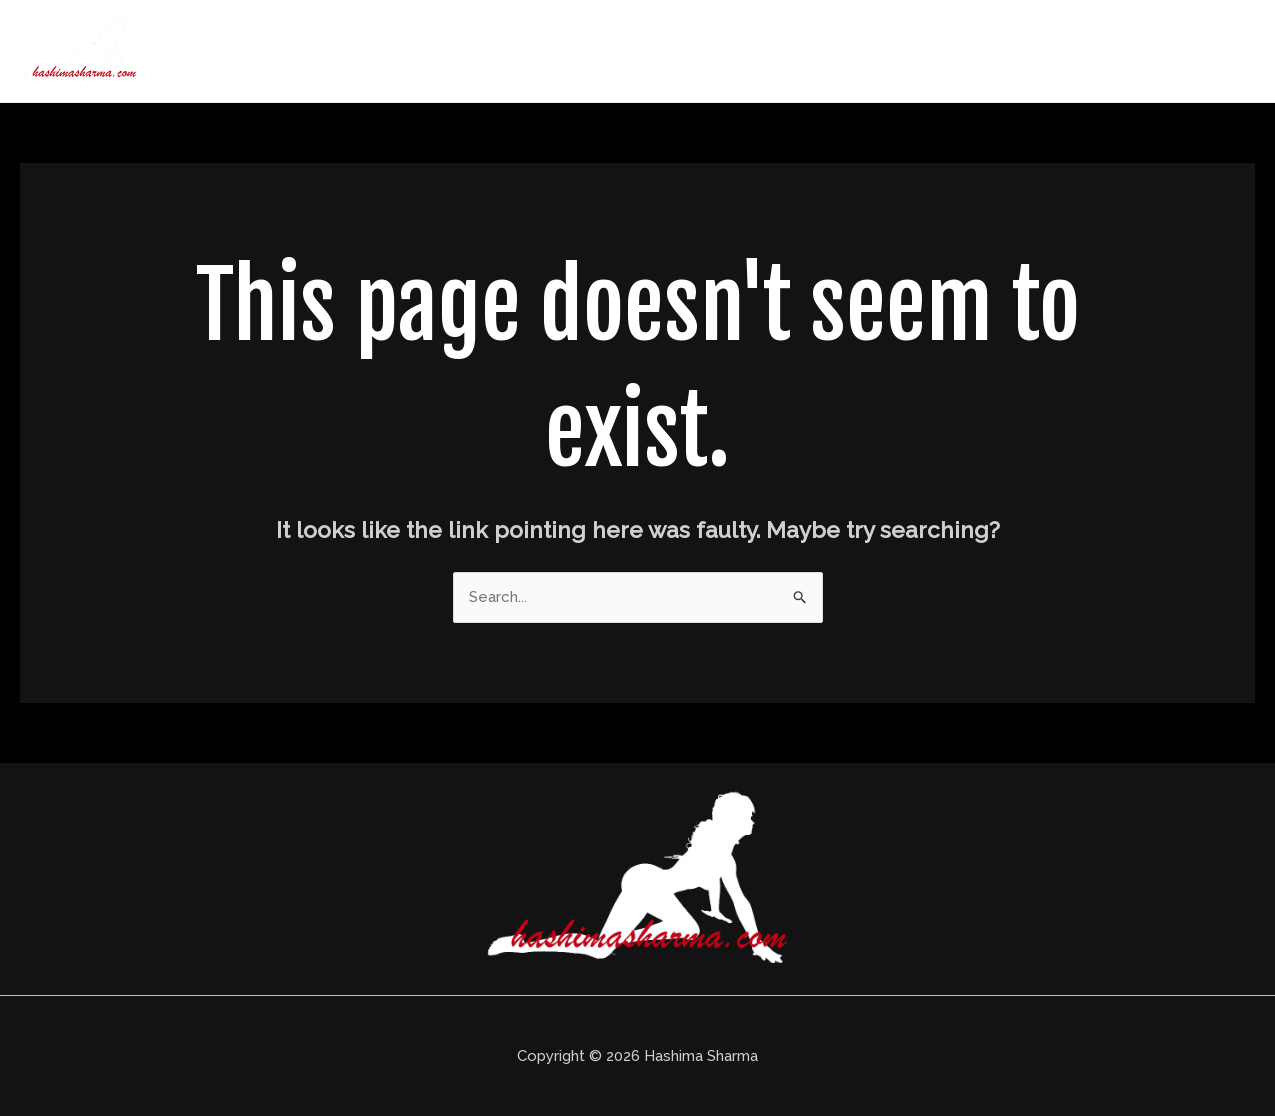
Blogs (1089, 51)
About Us (769, 51)
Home (672, 51)
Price (1011, 51)
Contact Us (1192, 51)
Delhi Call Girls (899, 51)
